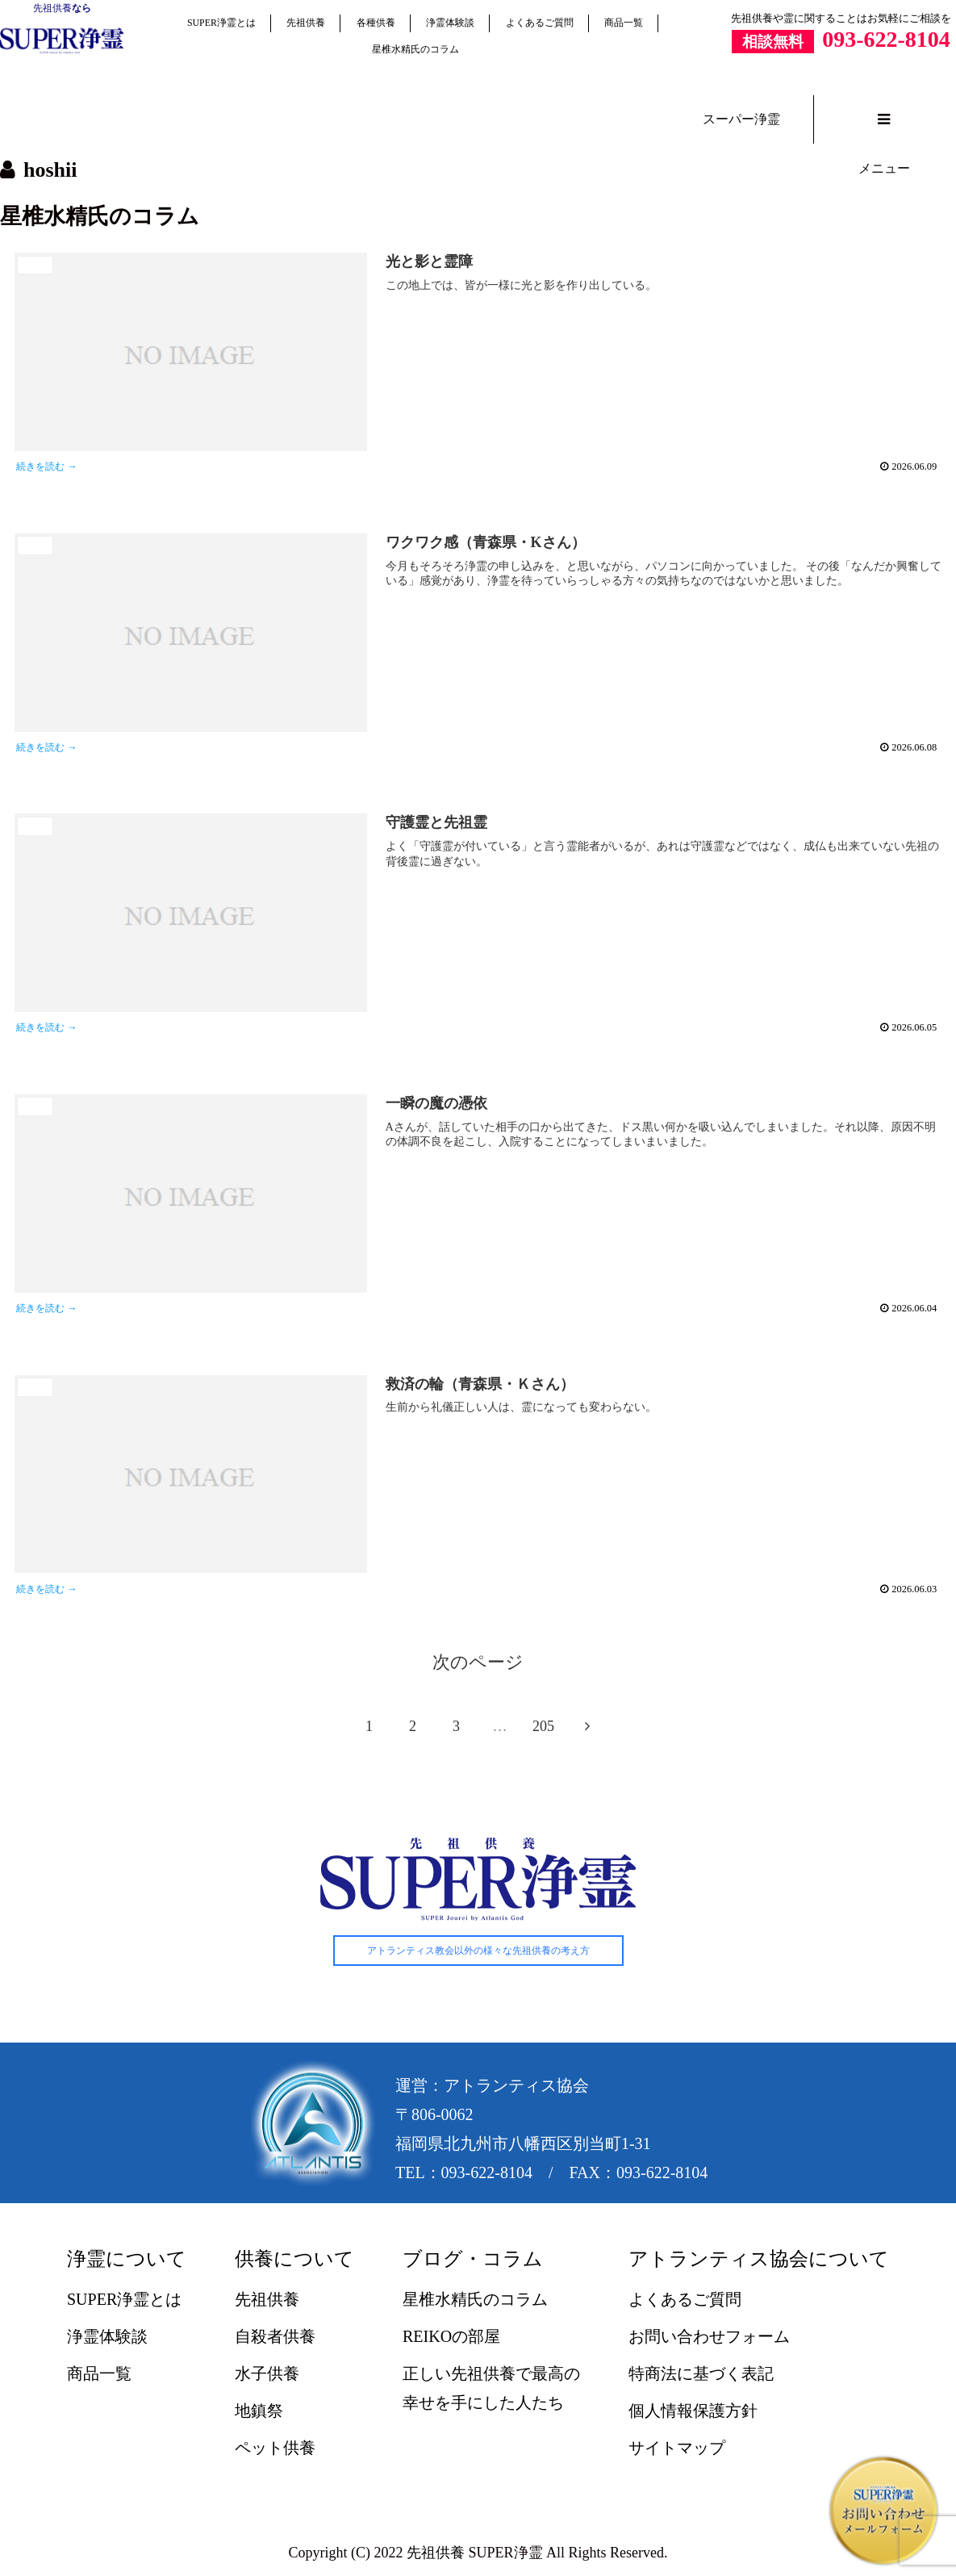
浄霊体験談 (450, 22)
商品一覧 (623, 22)
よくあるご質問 (540, 22)
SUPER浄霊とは (221, 22)
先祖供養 (52, 8)
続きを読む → (48, 467)
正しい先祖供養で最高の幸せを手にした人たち (491, 2390)
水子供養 (267, 2376)
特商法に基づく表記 (701, 2376)
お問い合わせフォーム (709, 2339)
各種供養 (376, 22)
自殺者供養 (275, 2339)
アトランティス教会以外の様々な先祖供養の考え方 (478, 1953)
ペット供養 (275, 2450)
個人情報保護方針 (693, 2413)
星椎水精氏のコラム (415, 49)
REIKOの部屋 (451, 2339)
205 (543, 1729)
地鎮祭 (259, 2413)
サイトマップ (676, 2450)
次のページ (478, 1665)
